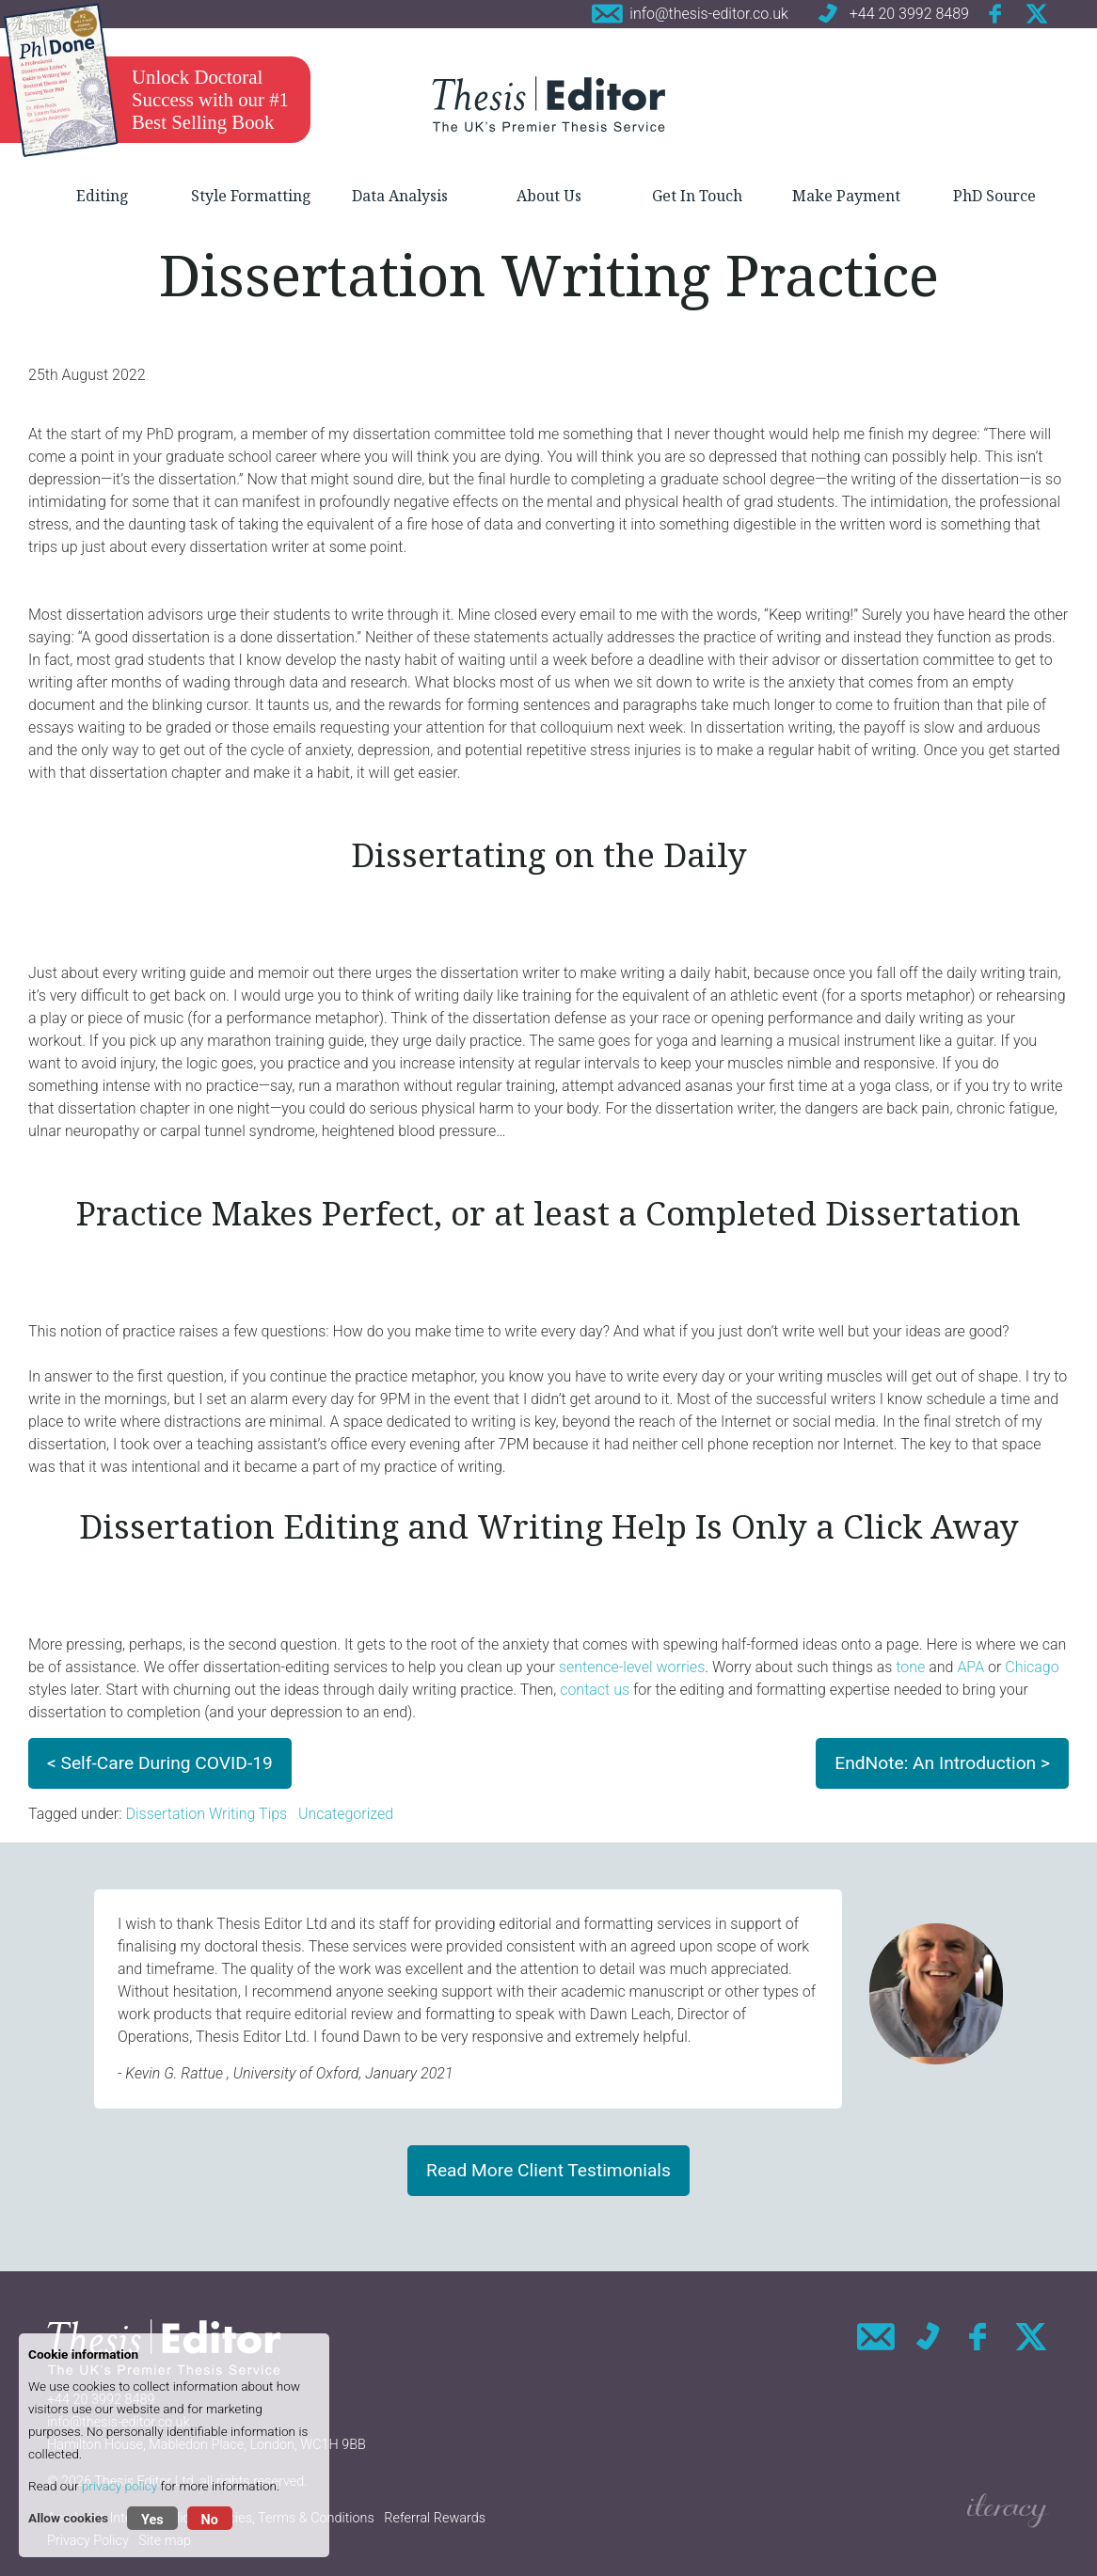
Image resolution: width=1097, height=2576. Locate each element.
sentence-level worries (632, 1667)
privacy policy (119, 2485)
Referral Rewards (434, 2518)
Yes (152, 2520)
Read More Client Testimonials (548, 2170)
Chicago (1031, 1667)
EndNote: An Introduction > (942, 1763)
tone (910, 1667)
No (209, 2520)
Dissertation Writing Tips (206, 1814)
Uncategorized (345, 1814)
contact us (594, 1690)
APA (970, 1667)
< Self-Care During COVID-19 (160, 1763)
